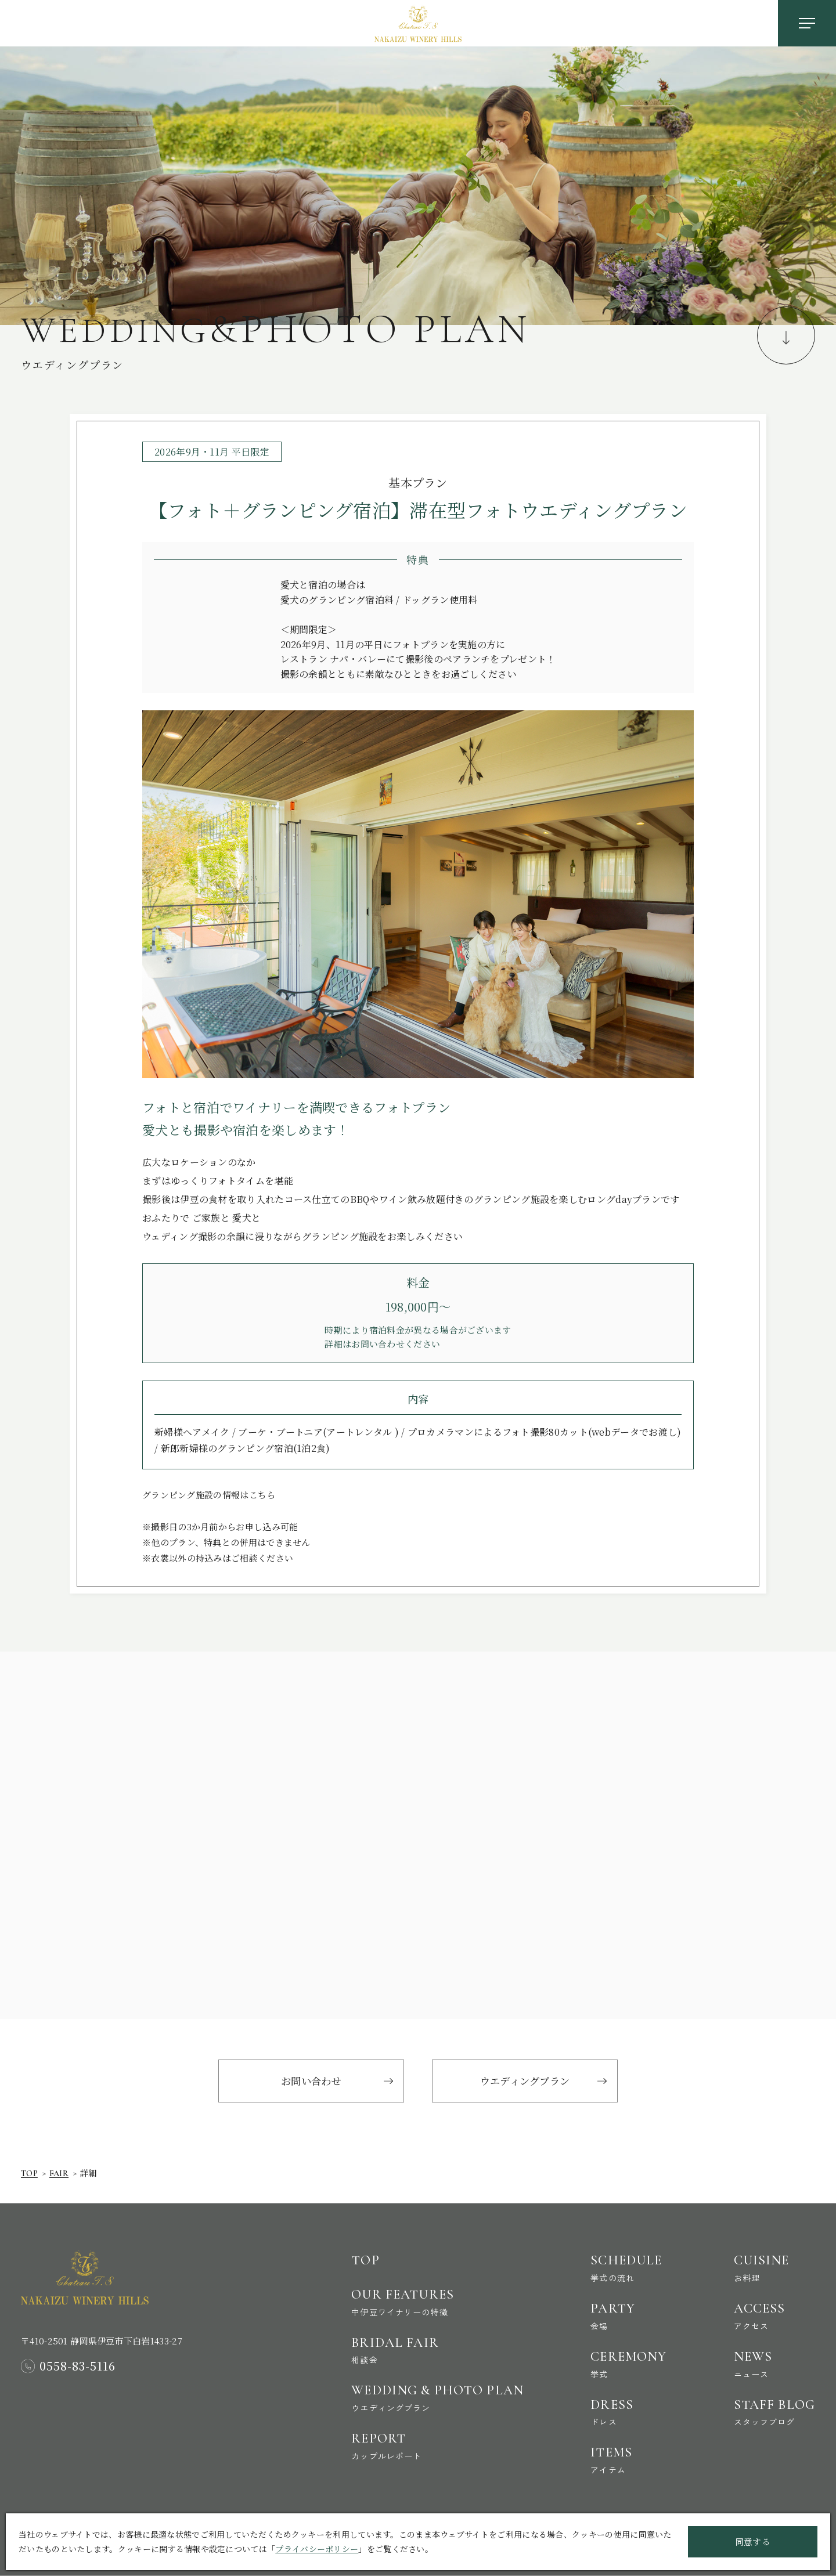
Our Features (425, 2295)
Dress (623, 2409)
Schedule (623, 2260)
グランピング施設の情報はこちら (209, 1494)
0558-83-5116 (78, 2358)
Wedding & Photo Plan (425, 2395)
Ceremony (623, 2359)
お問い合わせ (311, 2087)
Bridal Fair (425, 2345)
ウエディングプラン (524, 2087)
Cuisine (772, 2260)
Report (425, 2444)
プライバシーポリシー (316, 2549)
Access (772, 2309)
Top (30, 2181)
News (772, 2359)
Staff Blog (772, 2409)
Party (623, 2309)
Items (623, 2459)
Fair (61, 2181)
